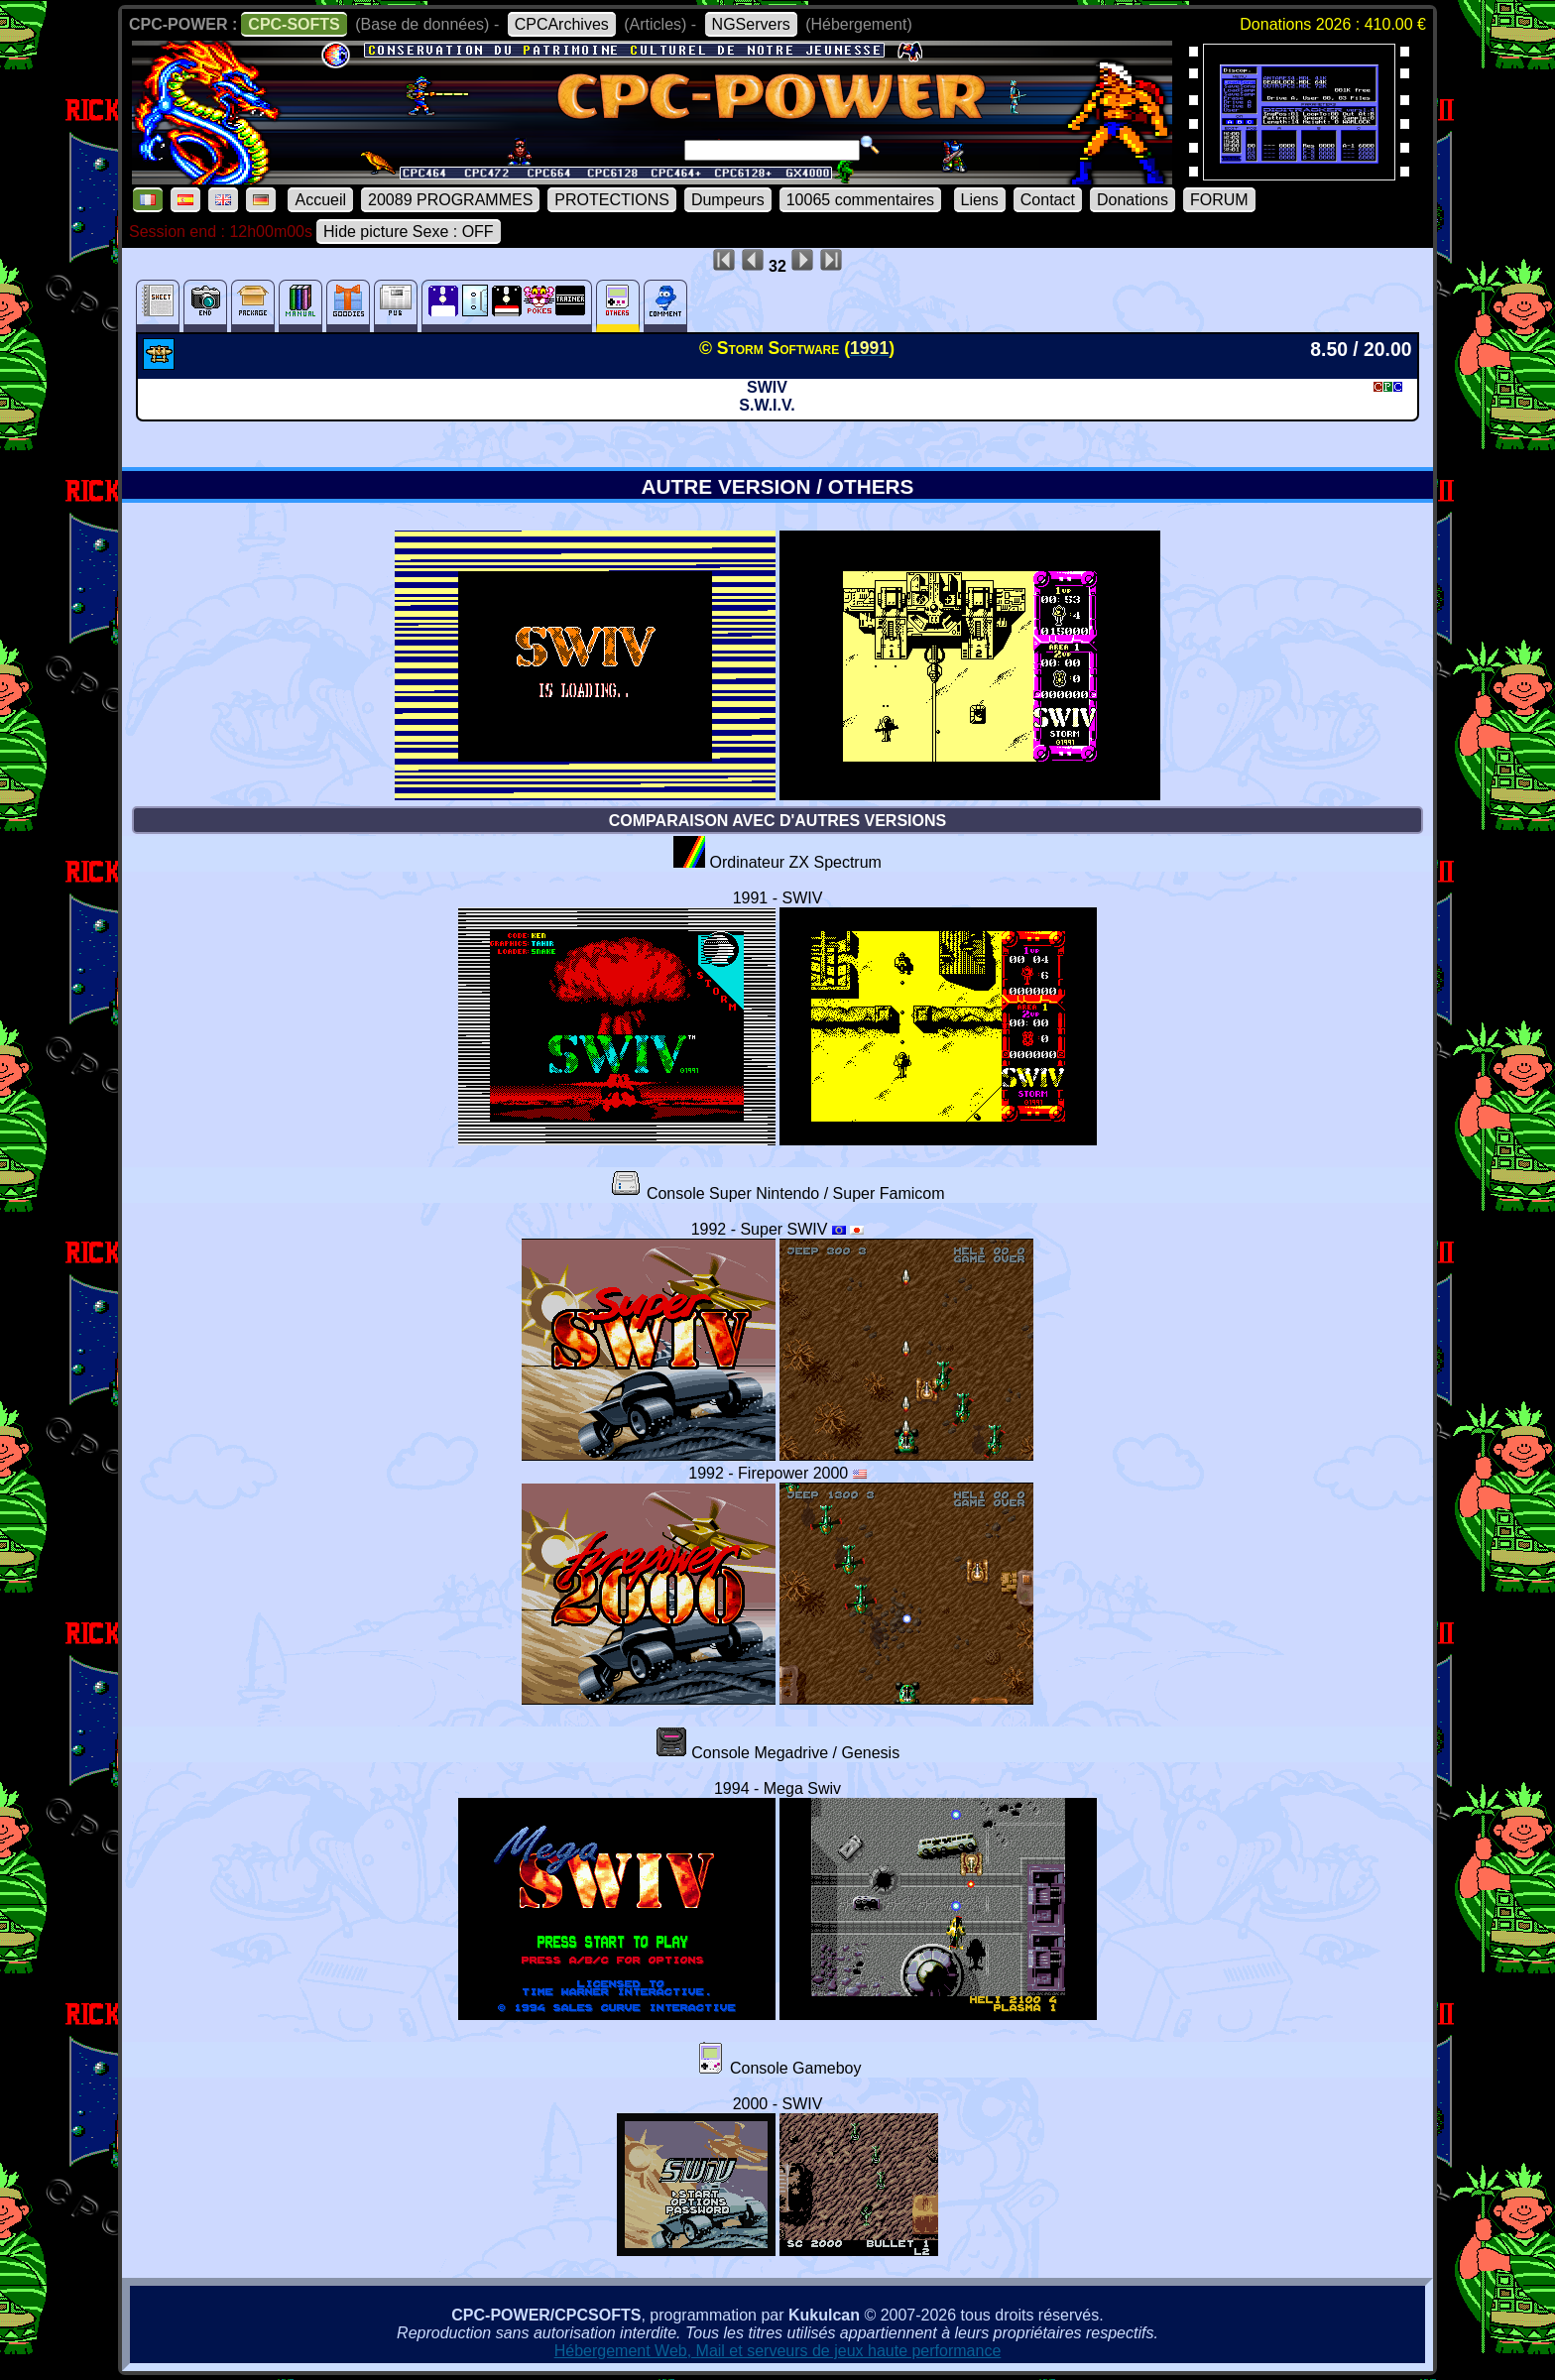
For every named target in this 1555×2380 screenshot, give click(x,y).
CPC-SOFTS (293, 24)
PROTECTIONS (611, 199)
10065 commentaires (860, 199)
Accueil (320, 199)
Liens (980, 199)
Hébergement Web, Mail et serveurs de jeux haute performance (778, 2350)
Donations (1132, 199)
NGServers (751, 24)
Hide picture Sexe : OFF (408, 231)
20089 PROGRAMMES (450, 199)
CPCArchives (562, 24)
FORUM (1219, 199)
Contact (1047, 199)
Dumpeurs (728, 199)
